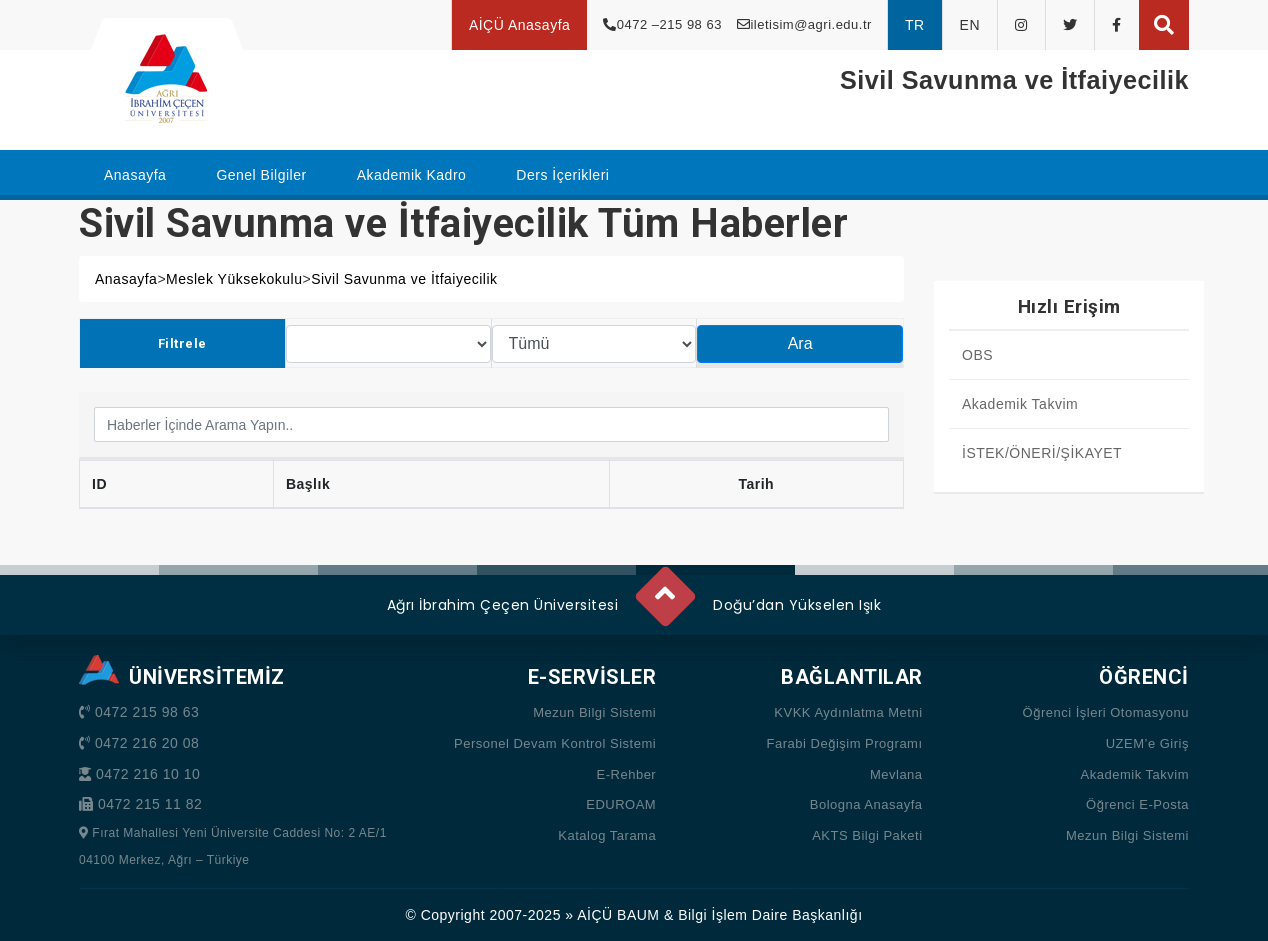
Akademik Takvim (1020, 404)
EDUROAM (621, 804)
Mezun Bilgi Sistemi (594, 712)
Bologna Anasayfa (866, 804)
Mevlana (896, 774)
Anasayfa (126, 279)
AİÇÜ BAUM (618, 915)
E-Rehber (627, 774)
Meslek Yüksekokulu (234, 279)
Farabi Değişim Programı (845, 743)
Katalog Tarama (607, 835)
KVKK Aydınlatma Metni (848, 712)
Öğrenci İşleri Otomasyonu (1106, 712)
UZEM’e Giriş (1147, 743)
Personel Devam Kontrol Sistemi (555, 743)
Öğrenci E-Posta (1137, 804)
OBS (977, 355)
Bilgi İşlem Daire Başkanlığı (770, 915)
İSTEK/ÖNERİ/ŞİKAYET (1042, 453)
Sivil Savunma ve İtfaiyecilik (404, 279)
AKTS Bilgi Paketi (867, 835)
